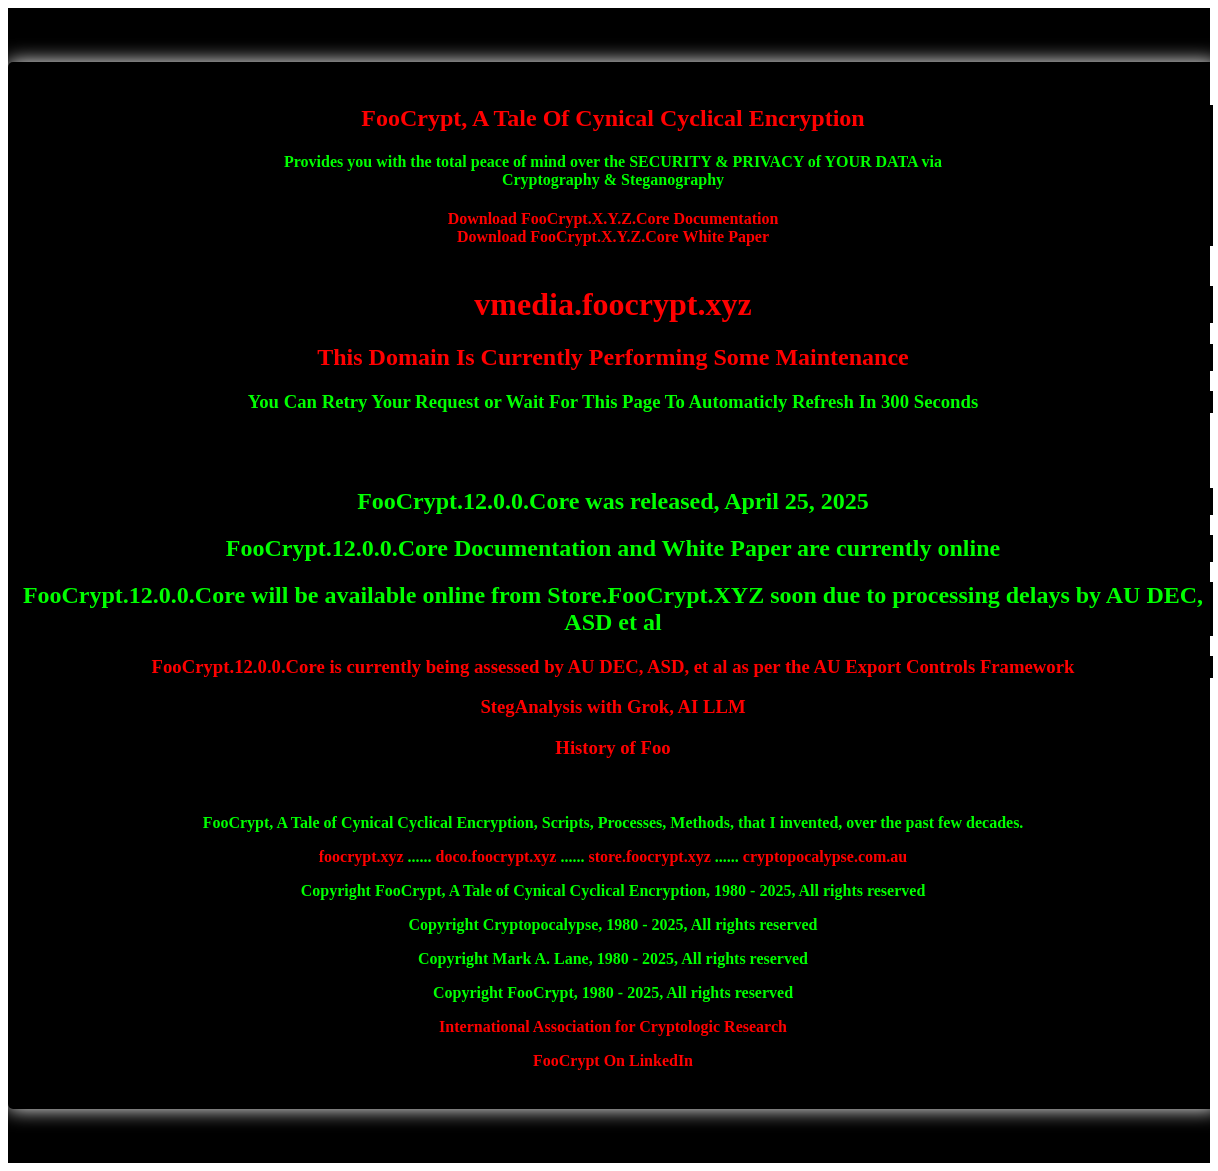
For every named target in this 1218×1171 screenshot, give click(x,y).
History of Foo (612, 747)
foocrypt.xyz (361, 856)
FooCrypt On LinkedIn (613, 1060)
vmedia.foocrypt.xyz (612, 304)
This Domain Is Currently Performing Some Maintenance (613, 357)
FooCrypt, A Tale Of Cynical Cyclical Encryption (612, 118)
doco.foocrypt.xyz (496, 856)
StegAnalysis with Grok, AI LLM (612, 706)
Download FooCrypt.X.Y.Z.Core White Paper (613, 236)
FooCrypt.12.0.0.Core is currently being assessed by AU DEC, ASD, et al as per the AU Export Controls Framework (613, 666)
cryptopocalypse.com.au (825, 856)
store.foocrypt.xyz (649, 856)
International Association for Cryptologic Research (613, 1026)
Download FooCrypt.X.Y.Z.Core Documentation (613, 218)
